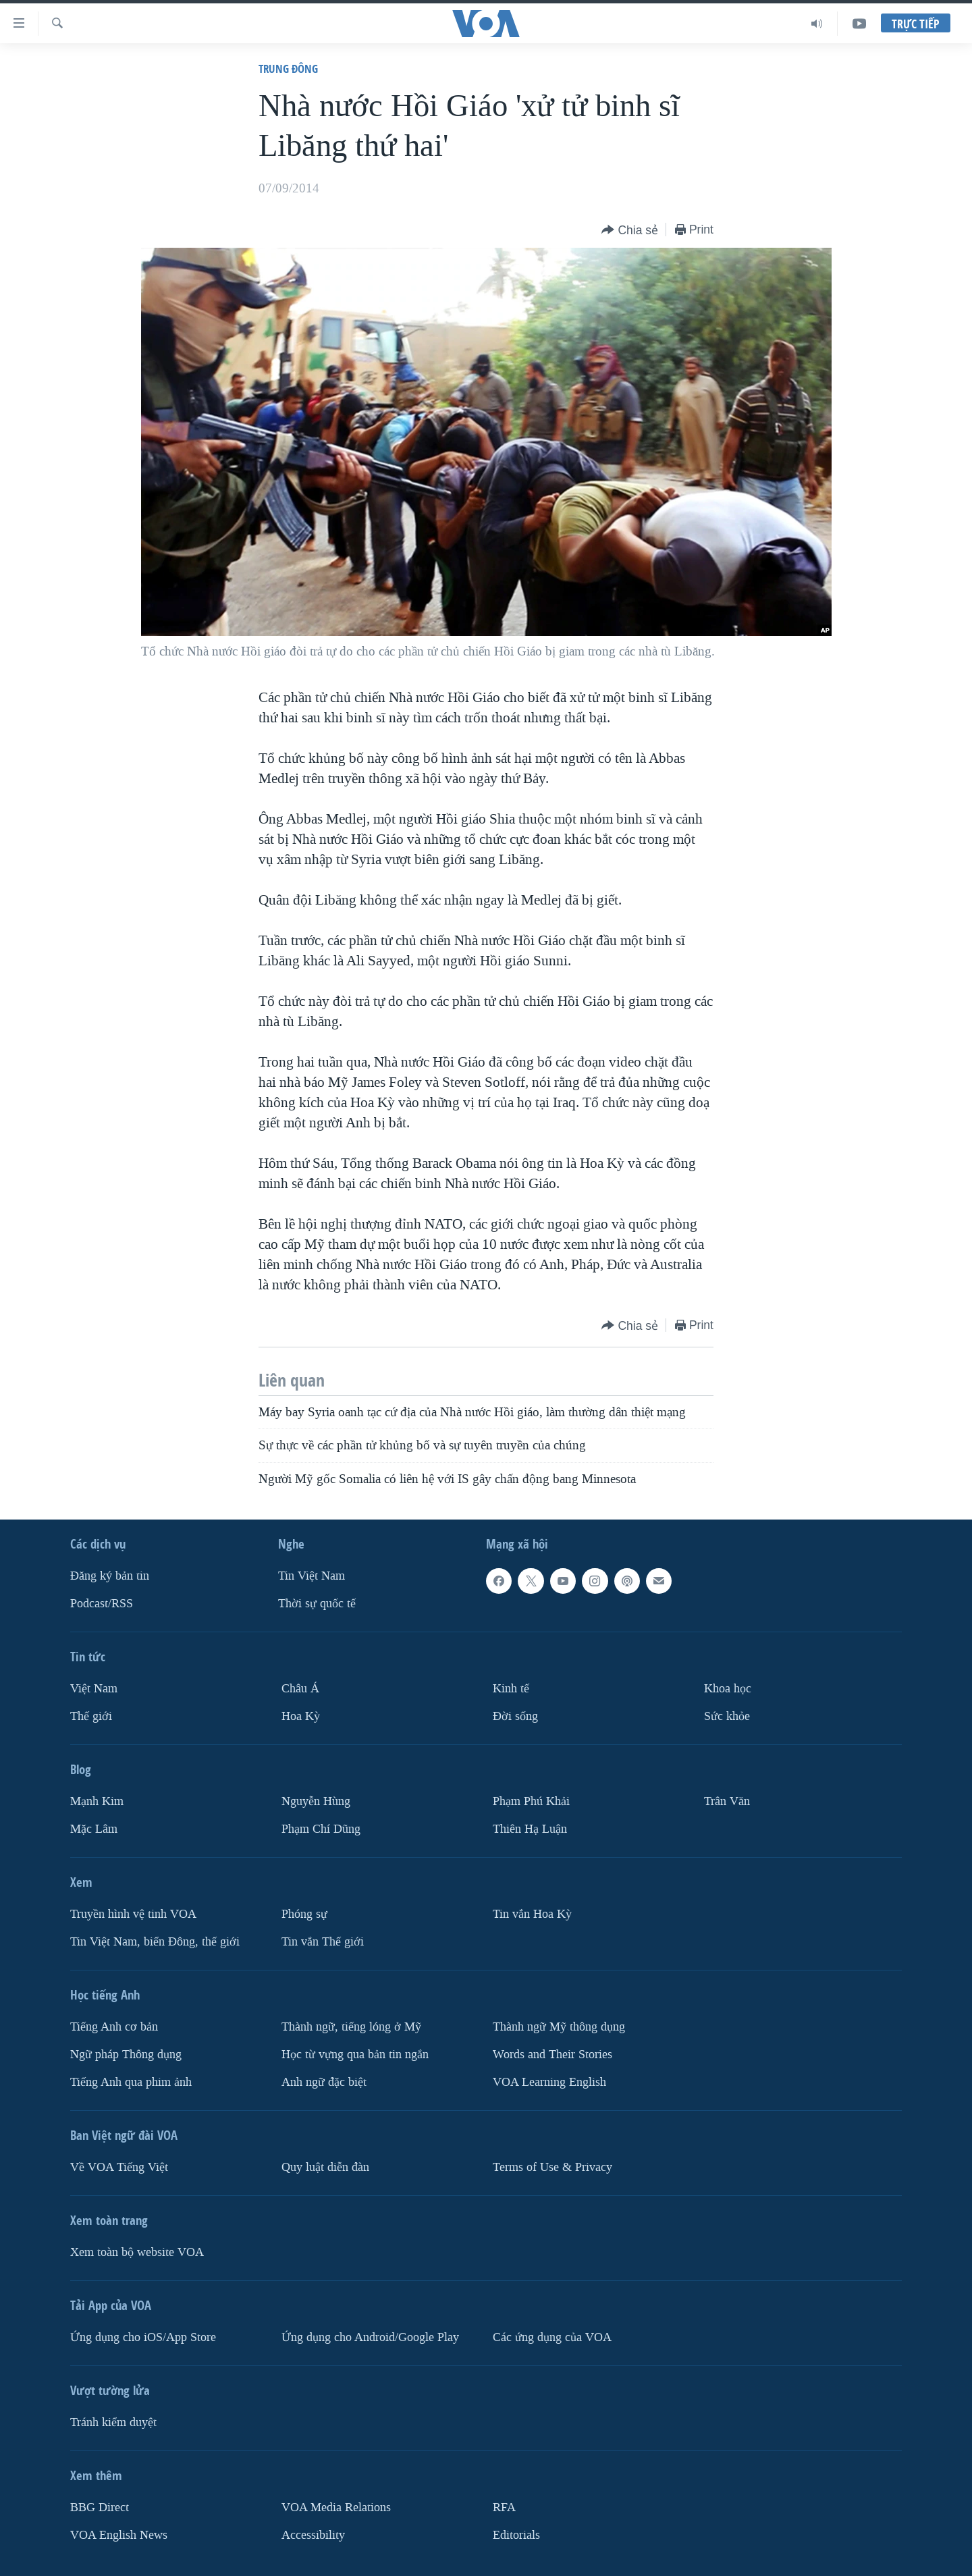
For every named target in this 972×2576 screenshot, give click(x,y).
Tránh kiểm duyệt (113, 2422)
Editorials (516, 2534)
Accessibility (313, 2534)
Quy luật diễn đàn (325, 2167)
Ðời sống (515, 1716)
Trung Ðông (288, 68)
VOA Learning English (549, 2082)
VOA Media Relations (336, 2507)
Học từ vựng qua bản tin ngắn (355, 2054)
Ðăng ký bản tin (109, 1576)
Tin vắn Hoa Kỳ (532, 1914)
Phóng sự (304, 1914)
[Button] (629, 230)
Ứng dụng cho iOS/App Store (143, 2337)
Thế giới (91, 1716)
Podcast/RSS (101, 1603)
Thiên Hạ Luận (530, 1829)
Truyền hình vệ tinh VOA (133, 1914)
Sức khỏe (727, 1716)
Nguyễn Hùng (315, 1801)
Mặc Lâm (93, 1829)
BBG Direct (99, 2507)
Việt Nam (93, 1688)
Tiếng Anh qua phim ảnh (131, 2082)
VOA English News (118, 2534)
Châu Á (300, 1688)
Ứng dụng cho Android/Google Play (370, 2337)
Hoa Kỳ (300, 1716)
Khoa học (727, 1688)
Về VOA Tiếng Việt (119, 2167)
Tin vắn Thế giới (322, 1942)
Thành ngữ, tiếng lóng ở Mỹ (351, 2027)
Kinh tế (511, 1688)
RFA (504, 2507)
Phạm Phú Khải (531, 1801)
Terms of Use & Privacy (552, 2167)
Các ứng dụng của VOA (552, 2337)
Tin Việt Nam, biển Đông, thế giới (155, 1942)
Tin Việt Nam (311, 1576)
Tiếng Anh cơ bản (114, 2027)
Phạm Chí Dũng (320, 1829)
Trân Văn (727, 1801)
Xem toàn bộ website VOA (137, 2252)
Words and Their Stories (552, 2054)
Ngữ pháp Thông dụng (126, 2054)
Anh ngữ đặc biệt (324, 2082)
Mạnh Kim (97, 1801)
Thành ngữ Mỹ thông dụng (559, 2027)
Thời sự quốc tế (317, 1603)
